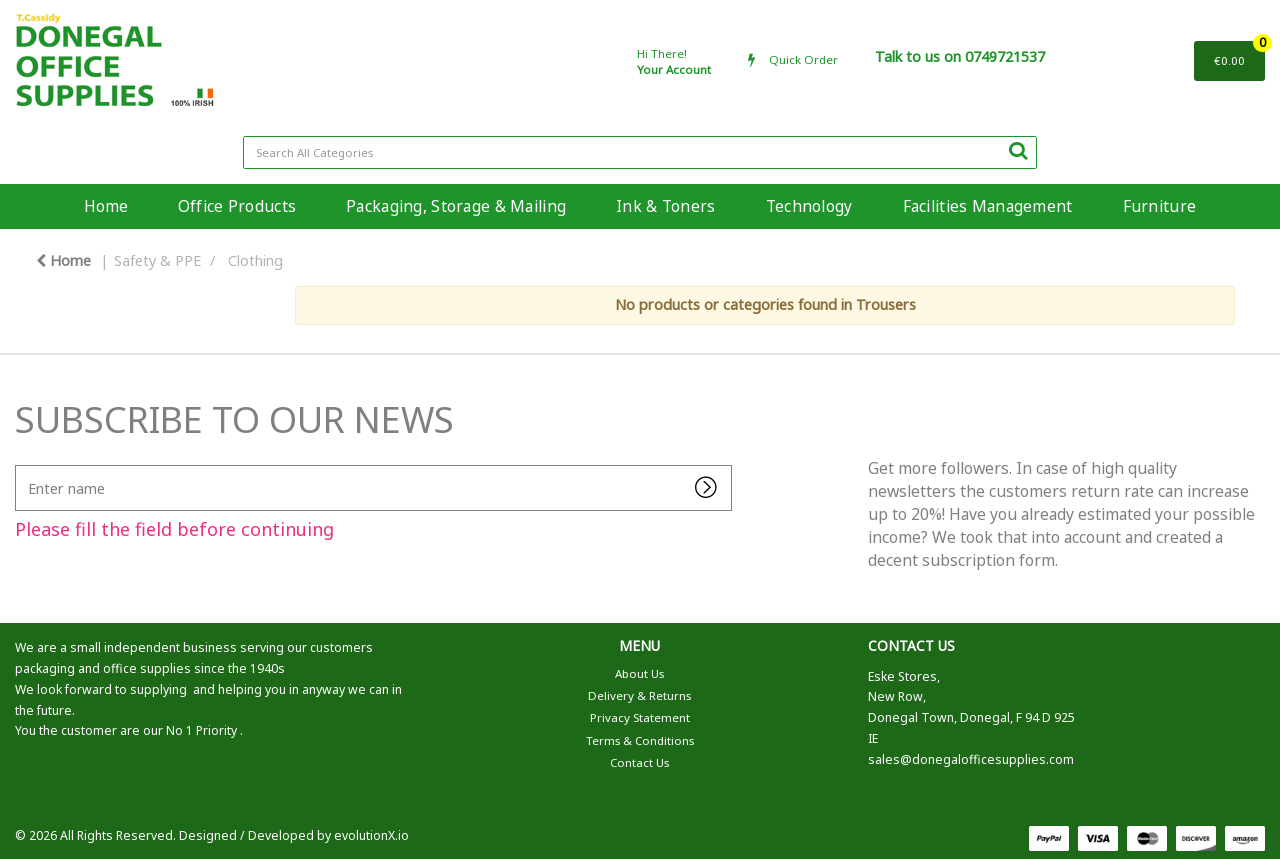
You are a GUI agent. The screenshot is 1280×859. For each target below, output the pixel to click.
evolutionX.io (371, 835)
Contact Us (639, 762)
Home (106, 206)
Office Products (237, 206)
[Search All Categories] (639, 152)
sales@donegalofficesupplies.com (971, 759)
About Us (639, 673)
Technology (809, 206)
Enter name (20, 464)
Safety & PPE (157, 260)
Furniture (1160, 206)
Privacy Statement (640, 717)
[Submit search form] (1018, 150)
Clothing (255, 260)
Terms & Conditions (640, 740)
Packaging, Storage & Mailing (456, 206)
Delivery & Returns (639, 695)
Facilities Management (988, 206)
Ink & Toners (665, 206)
